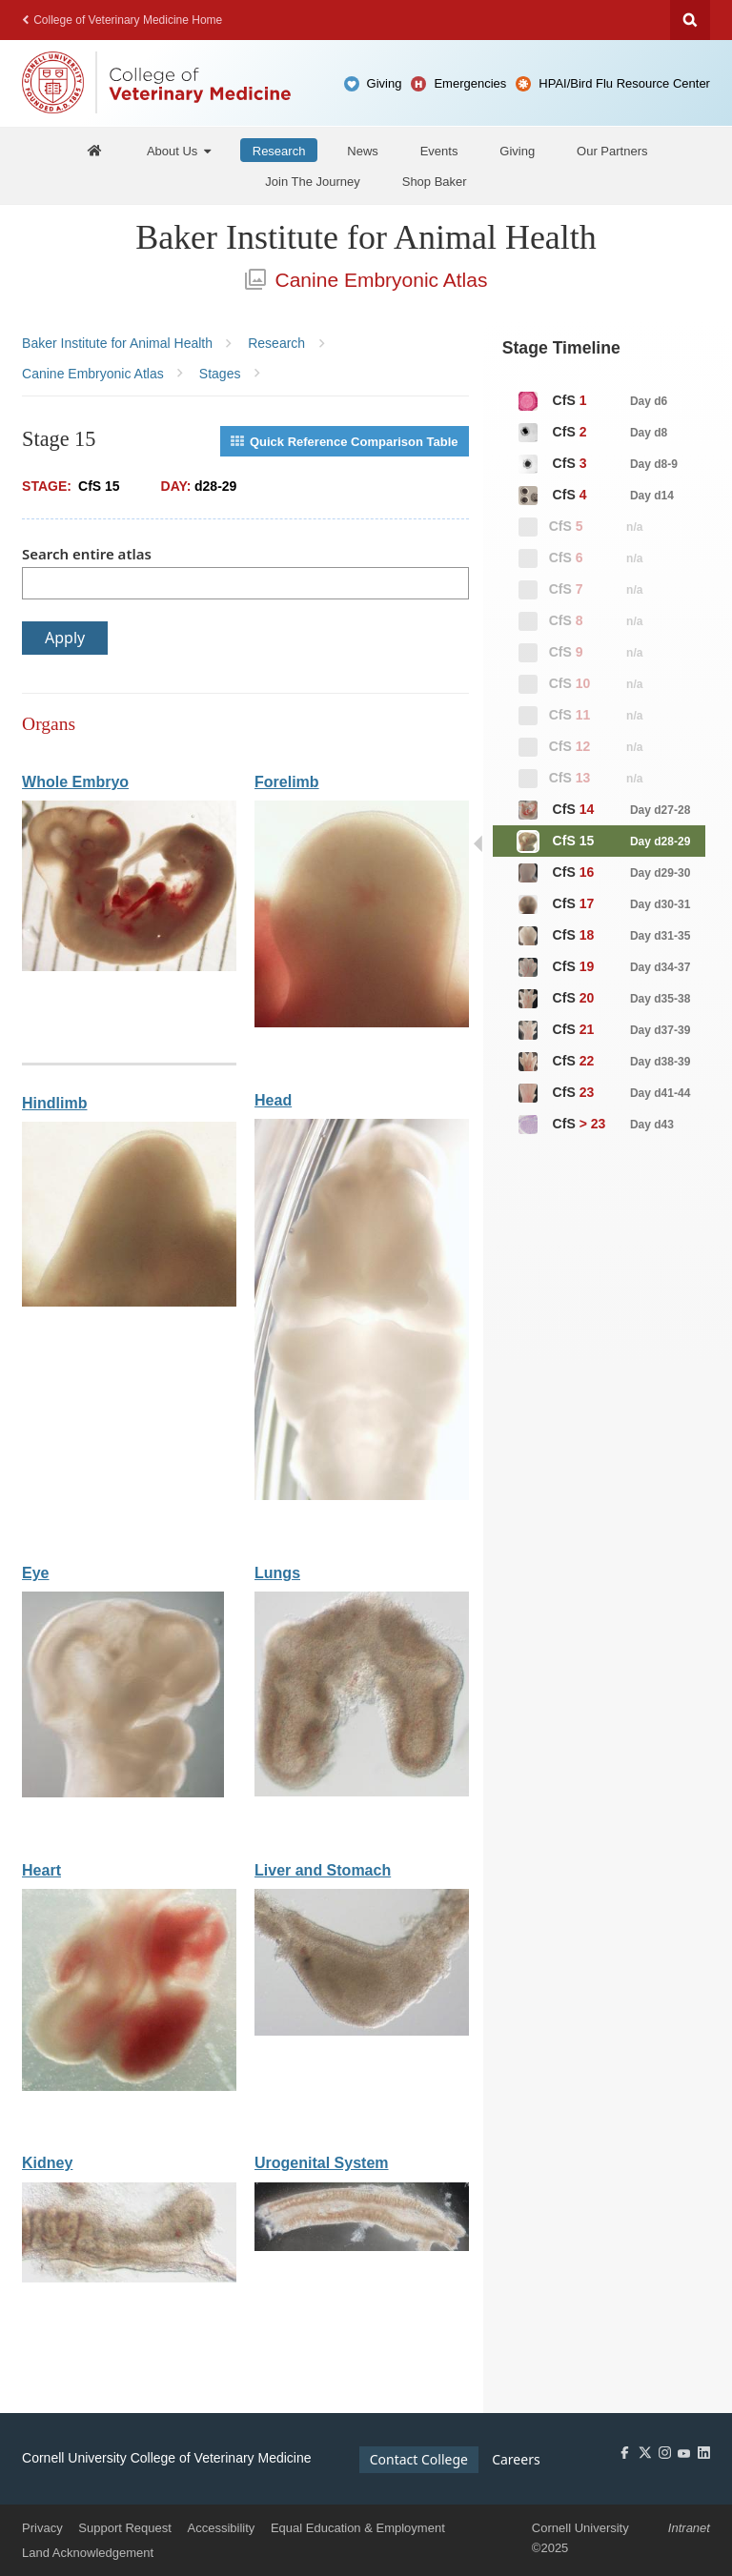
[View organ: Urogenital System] (361, 2247)
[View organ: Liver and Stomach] (361, 2031)
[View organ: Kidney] (129, 2278)
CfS (592, 401)
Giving (384, 83)
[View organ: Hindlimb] (129, 1302)
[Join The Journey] (313, 181)
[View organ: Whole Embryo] (129, 967)
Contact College (419, 2459)
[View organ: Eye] (123, 1793)
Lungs (277, 1573)
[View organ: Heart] (129, 2086)
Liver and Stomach (322, 1870)
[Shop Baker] (434, 181)
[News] (363, 150)
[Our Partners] (612, 150)
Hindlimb (54, 1103)
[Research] (279, 150)
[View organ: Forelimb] (361, 1023)
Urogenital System (321, 2163)
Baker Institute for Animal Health (366, 237)
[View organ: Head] (361, 1496)
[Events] (439, 150)
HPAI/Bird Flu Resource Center (624, 83)
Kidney (47, 2163)
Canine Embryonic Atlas (366, 280)
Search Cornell (690, 20)
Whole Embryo (75, 782)
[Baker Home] (94, 150)
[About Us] (178, 150)
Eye (35, 1573)
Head (273, 1100)
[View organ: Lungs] (361, 1792)
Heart (41, 1870)
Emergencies (470, 83)
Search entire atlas (87, 553)
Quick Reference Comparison (344, 442)
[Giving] (517, 150)
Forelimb (286, 782)
